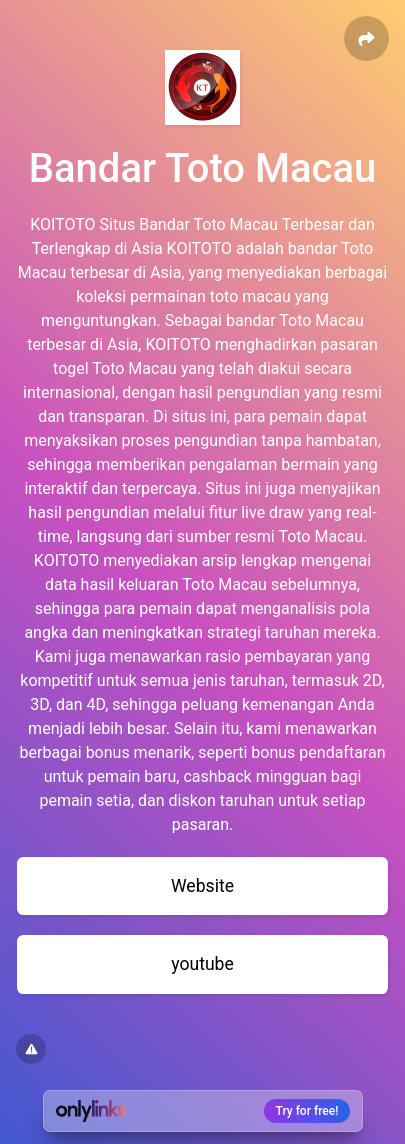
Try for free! (307, 1111)
